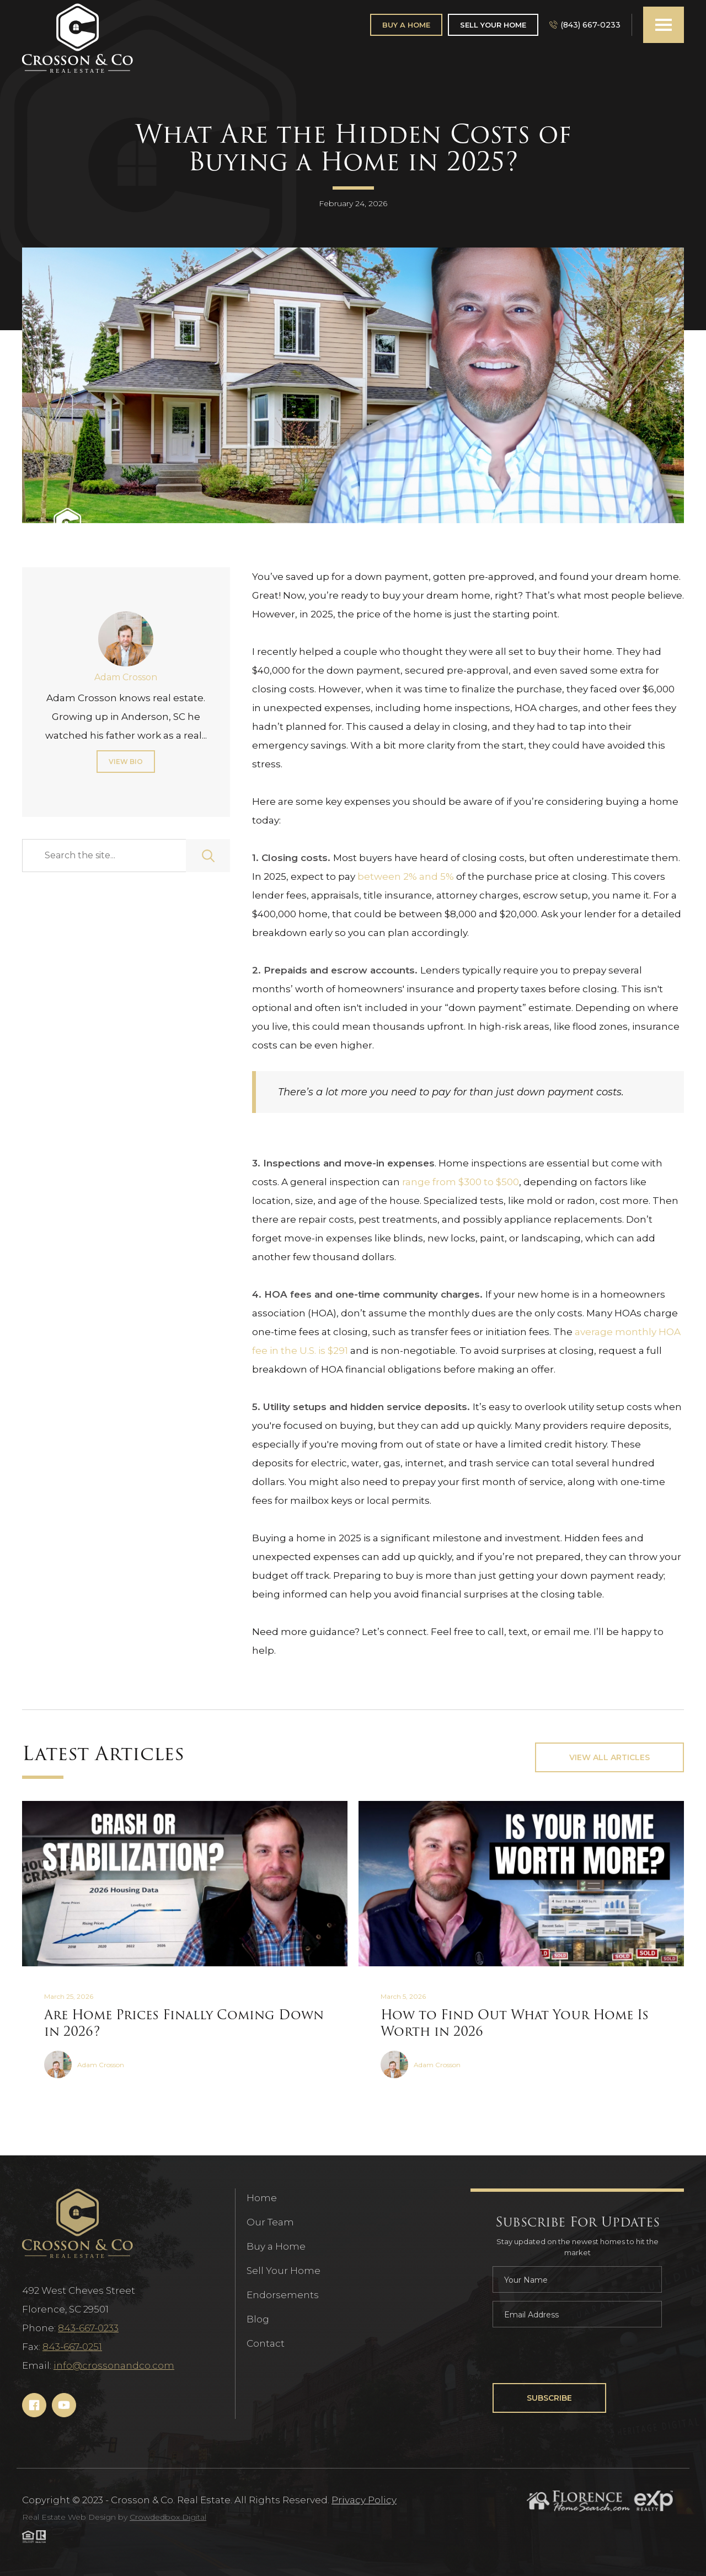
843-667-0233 (88, 2327)
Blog (258, 2319)
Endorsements (283, 2294)
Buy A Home (406, 24)
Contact (266, 2343)
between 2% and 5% (405, 876)
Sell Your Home (493, 24)
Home (262, 2197)
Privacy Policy (364, 2499)
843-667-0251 (72, 2346)
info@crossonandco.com (114, 2365)
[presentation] (576, 2357)
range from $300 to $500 (460, 1181)
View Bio (126, 761)
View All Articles (609, 1757)
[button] (663, 25)
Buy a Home (276, 2246)
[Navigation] (77, 38)
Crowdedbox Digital (168, 2517)
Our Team (270, 2222)
